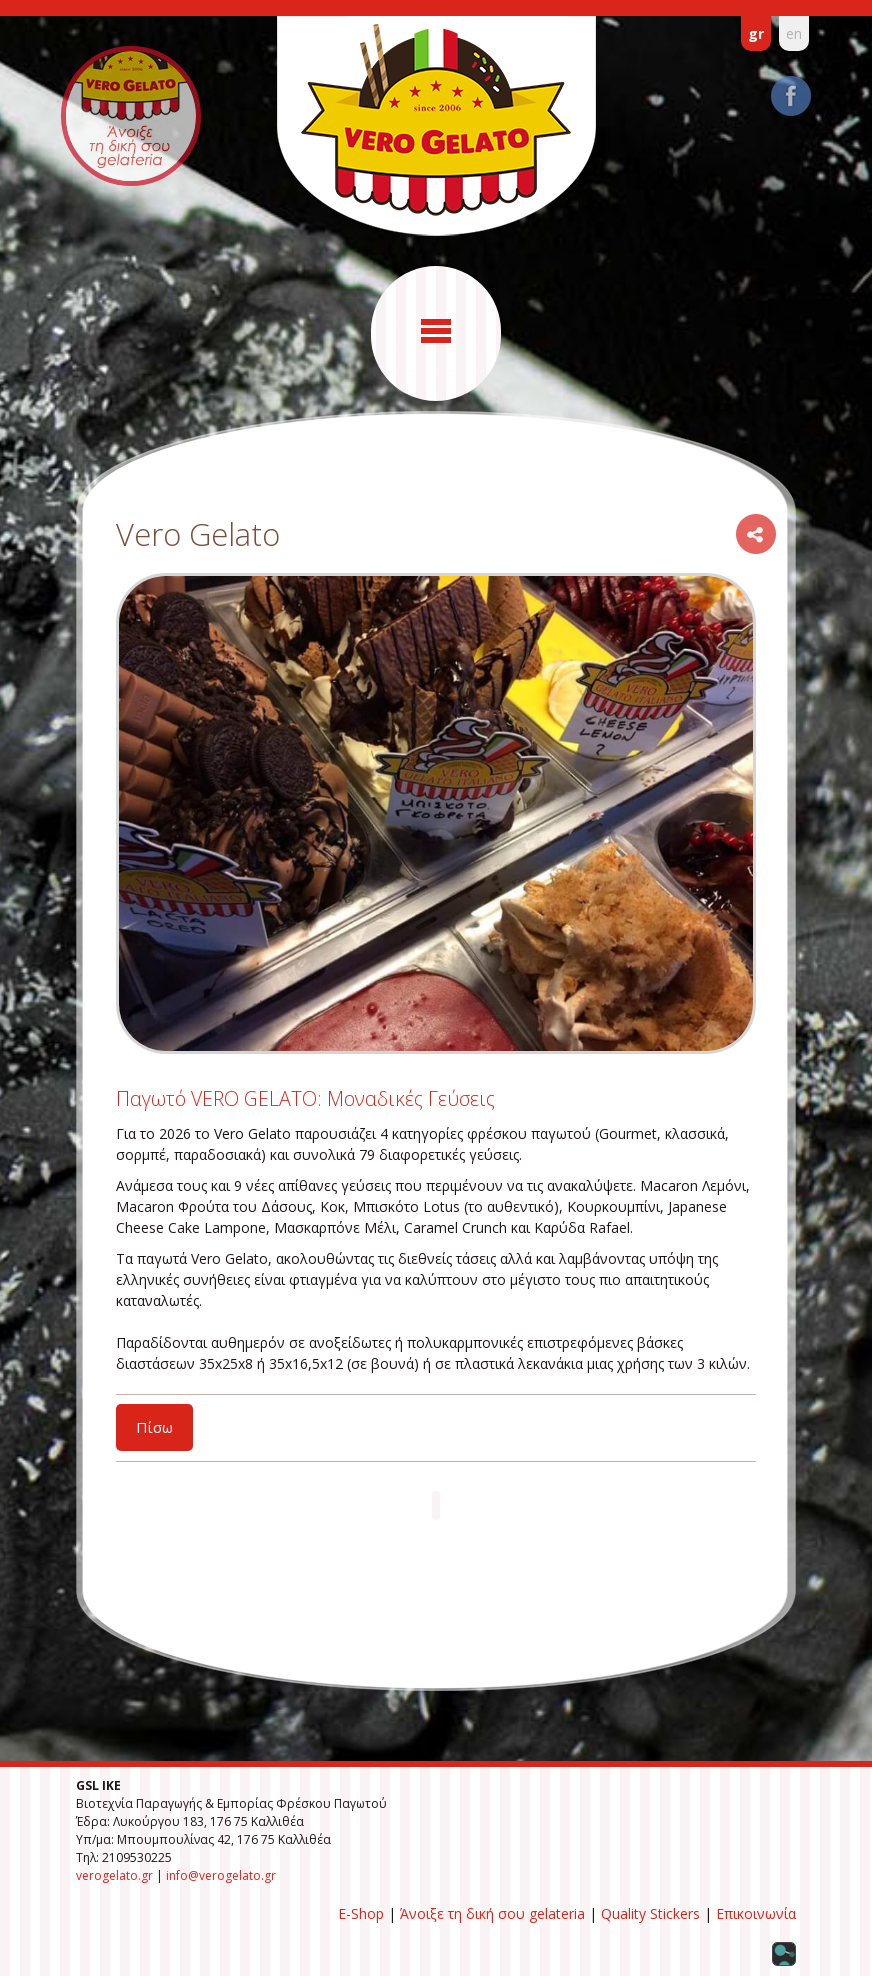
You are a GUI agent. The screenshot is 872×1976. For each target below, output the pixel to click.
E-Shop (361, 1913)
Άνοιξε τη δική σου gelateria (492, 1913)
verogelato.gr (114, 1875)
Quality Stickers (650, 1913)
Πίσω (154, 1427)
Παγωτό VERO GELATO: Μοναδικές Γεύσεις (305, 1098)
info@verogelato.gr (221, 1875)
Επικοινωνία (756, 1913)
